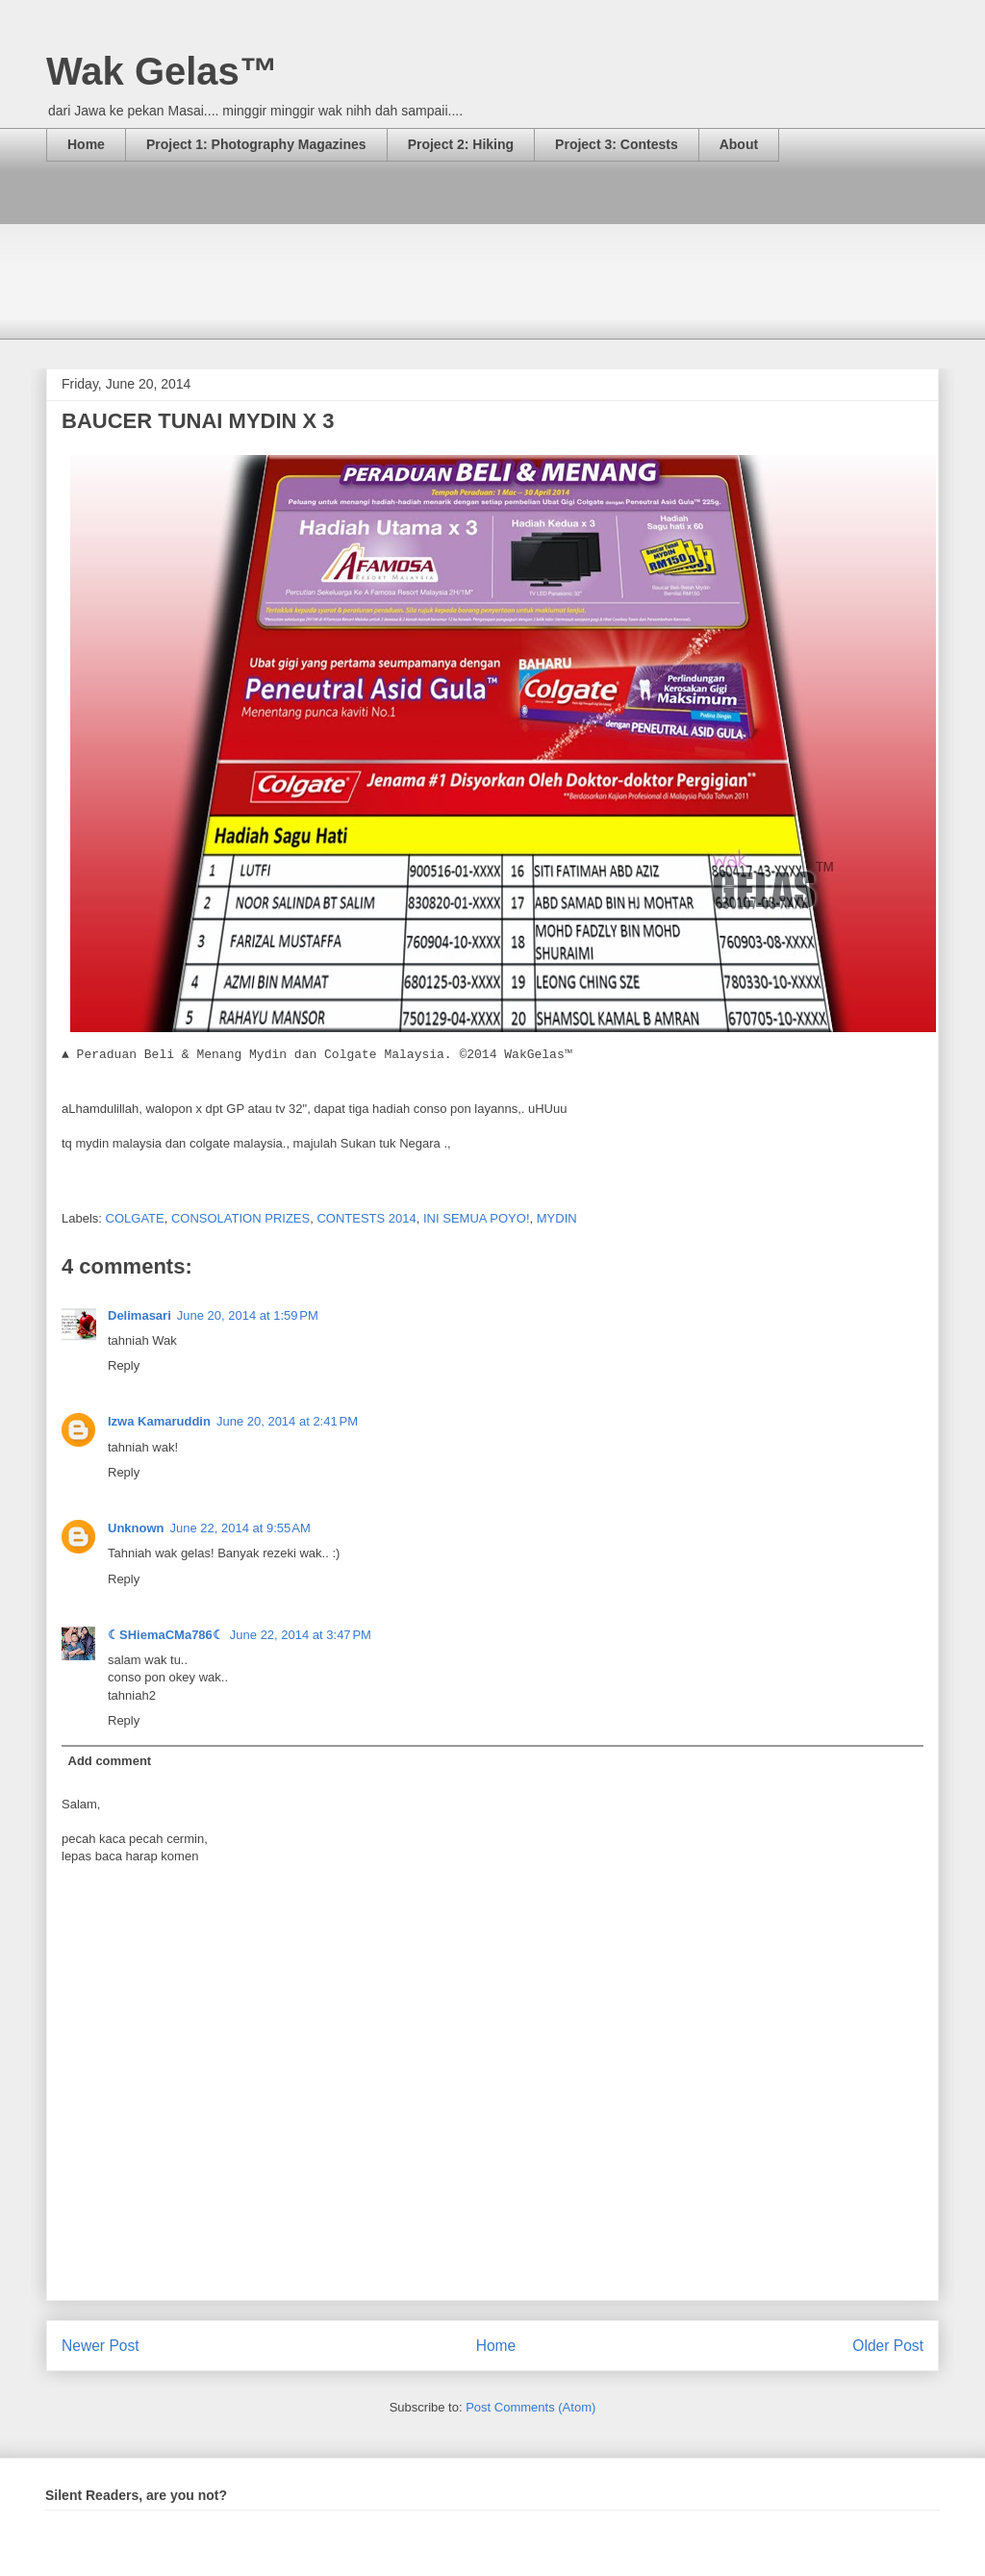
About (739, 144)
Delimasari (139, 1315)
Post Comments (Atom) (530, 2407)
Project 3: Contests (616, 144)
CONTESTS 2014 (366, 1218)
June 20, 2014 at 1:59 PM (247, 1315)
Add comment (110, 1761)
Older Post (887, 2345)
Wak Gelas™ (162, 71)
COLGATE (135, 1218)
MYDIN (557, 1218)
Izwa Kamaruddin (159, 1421)
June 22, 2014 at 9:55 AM (240, 1528)
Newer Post (100, 2345)
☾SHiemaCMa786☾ (166, 1635)
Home (86, 144)
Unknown (136, 1528)
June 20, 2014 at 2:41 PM (287, 1421)
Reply (123, 1365)
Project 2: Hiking (461, 144)
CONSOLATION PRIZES (240, 1218)
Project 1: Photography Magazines (256, 144)
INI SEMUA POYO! (476, 1218)
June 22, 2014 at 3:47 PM (300, 1635)
